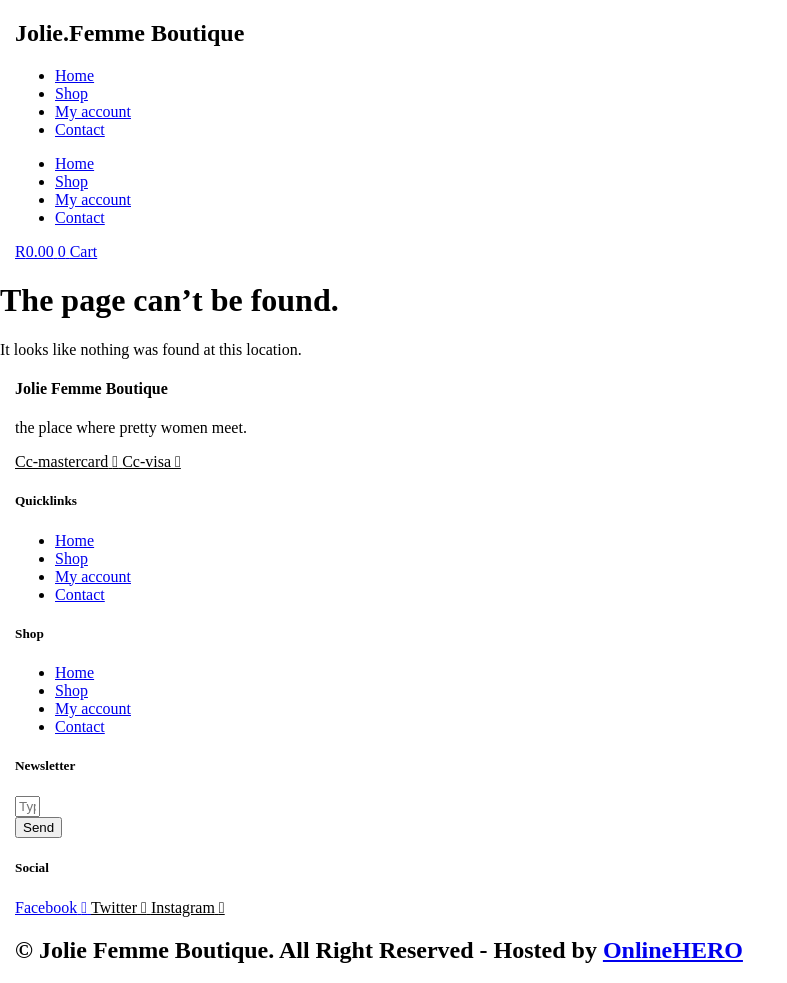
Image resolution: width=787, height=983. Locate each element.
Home (74, 75)
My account (93, 111)
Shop (71, 93)
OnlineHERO (673, 950)
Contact (80, 129)
